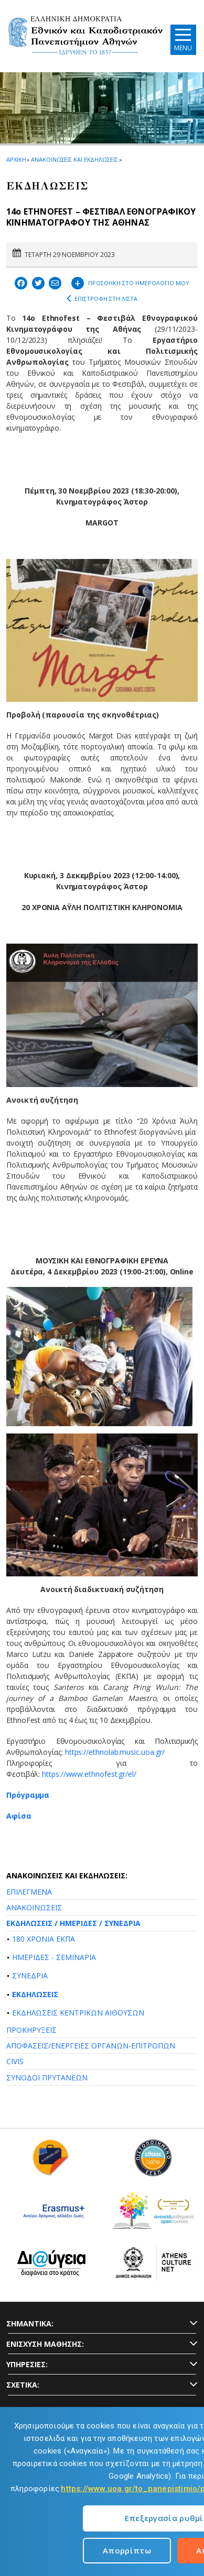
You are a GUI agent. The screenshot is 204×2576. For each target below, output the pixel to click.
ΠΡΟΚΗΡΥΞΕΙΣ (31, 2030)
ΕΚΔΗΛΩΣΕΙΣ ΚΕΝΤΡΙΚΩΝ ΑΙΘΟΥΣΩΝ (78, 2013)
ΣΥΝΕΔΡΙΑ (30, 1975)
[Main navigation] (183, 39)
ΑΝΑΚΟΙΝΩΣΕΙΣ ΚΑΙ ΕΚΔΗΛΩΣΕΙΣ (74, 159)
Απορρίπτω (127, 2550)
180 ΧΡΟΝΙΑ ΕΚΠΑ (43, 1939)
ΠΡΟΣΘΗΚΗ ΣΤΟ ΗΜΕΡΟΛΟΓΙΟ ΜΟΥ (130, 281)
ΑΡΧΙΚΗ (16, 159)
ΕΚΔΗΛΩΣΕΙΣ (35, 1994)
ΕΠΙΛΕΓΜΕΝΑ (29, 1892)
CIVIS (15, 2061)
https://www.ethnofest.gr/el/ (89, 1774)
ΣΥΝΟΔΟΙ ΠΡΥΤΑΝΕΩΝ (47, 2077)
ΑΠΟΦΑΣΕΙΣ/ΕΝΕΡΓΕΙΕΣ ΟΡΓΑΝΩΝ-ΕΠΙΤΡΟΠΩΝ (90, 2046)
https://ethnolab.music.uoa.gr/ (115, 1752)
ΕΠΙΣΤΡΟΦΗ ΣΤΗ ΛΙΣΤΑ (102, 299)
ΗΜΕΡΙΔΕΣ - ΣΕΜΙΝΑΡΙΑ (54, 1957)
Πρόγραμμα (28, 1795)
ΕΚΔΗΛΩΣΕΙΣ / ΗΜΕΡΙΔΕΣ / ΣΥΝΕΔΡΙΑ (73, 1923)
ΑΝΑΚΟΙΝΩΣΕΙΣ (34, 1907)
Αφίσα (18, 1816)
